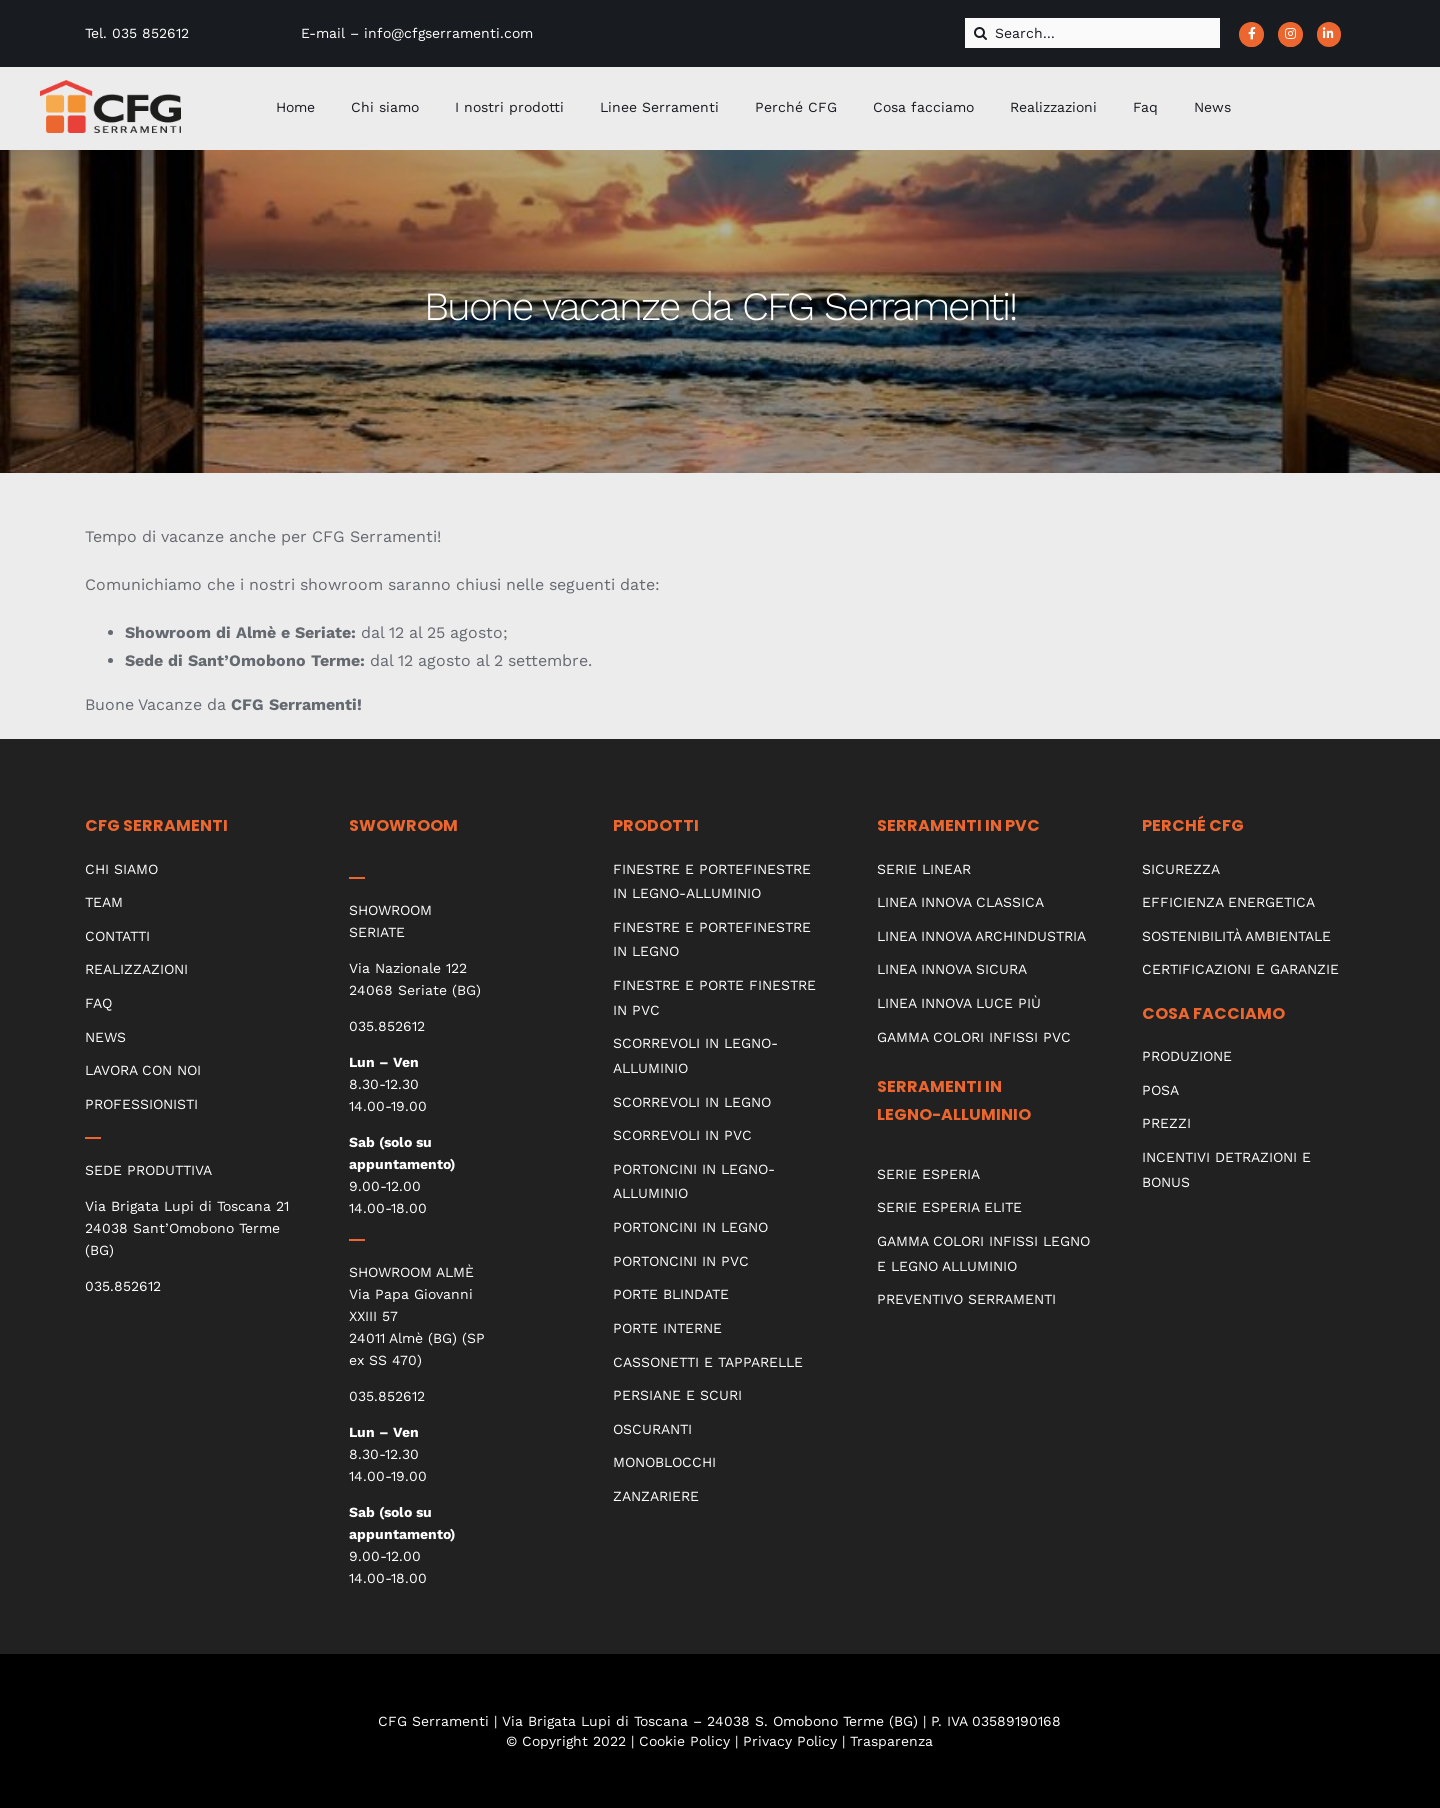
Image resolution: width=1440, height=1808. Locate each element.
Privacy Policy (790, 1741)
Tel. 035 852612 (137, 33)
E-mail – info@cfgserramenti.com (417, 33)
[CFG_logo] (110, 87)
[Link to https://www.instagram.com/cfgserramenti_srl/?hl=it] (1290, 34)
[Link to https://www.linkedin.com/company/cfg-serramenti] (1329, 34)
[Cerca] (980, 33)
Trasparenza (891, 1741)
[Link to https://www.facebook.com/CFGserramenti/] (1251, 34)
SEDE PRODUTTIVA (148, 1170)
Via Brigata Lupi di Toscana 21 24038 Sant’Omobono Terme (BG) (187, 1228)
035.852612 (123, 1286)
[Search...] (1092, 33)
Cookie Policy (684, 1741)
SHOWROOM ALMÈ (411, 1272)
